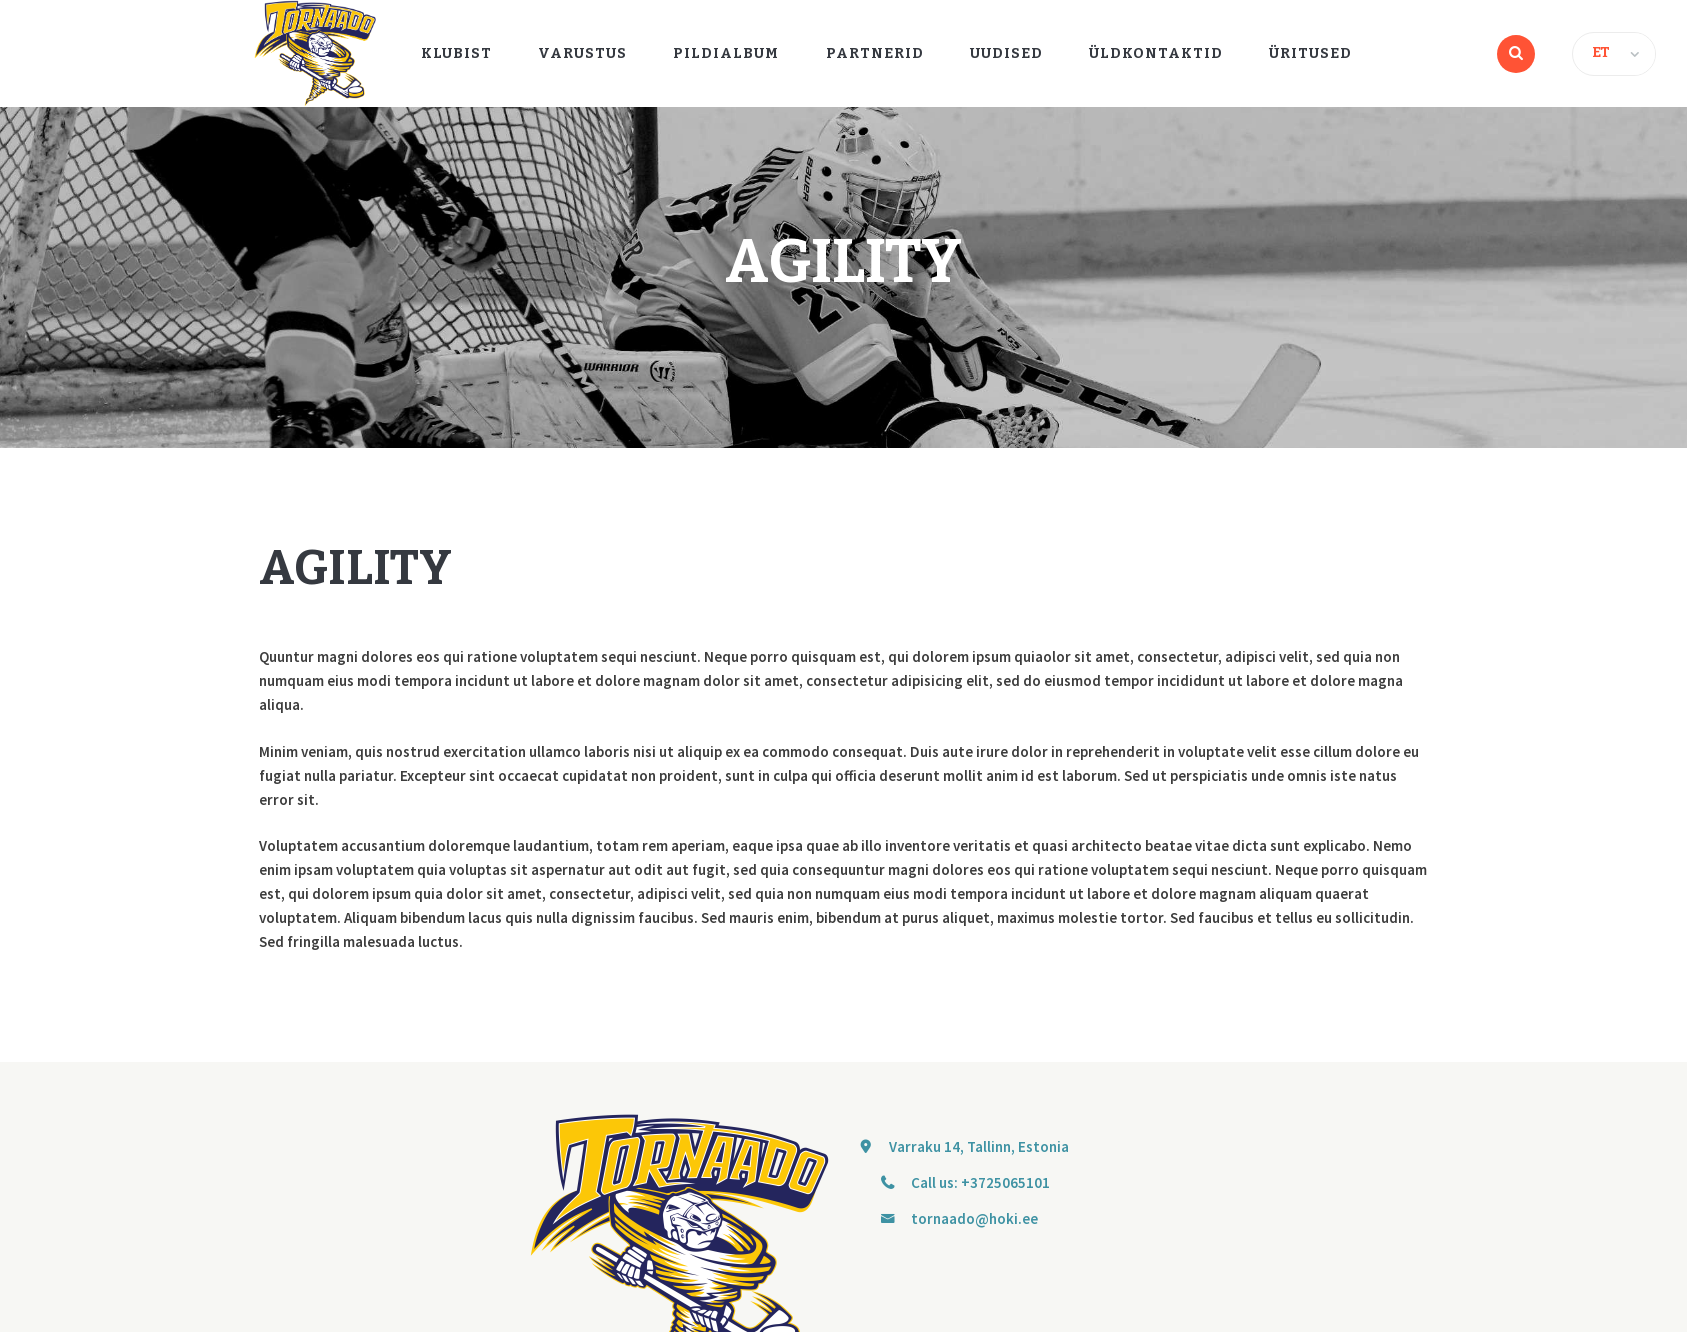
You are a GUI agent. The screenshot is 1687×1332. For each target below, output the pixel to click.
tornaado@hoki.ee (974, 1218)
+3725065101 (1005, 1182)
